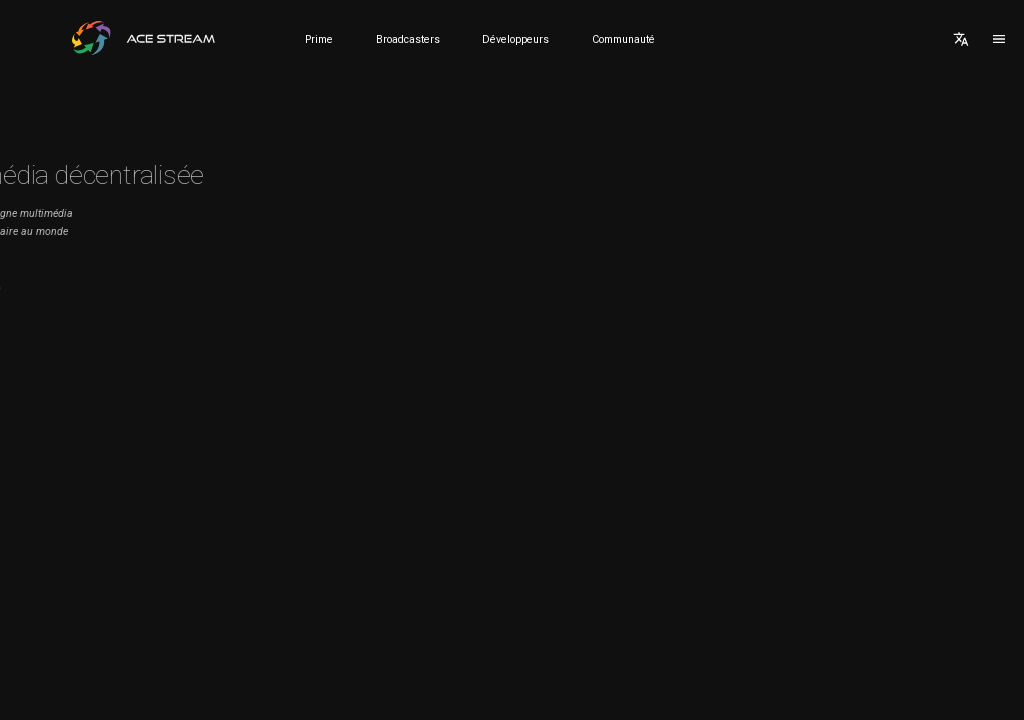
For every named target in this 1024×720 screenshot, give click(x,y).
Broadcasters (408, 39)
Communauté (623, 39)
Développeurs (515, 39)
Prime (319, 39)
